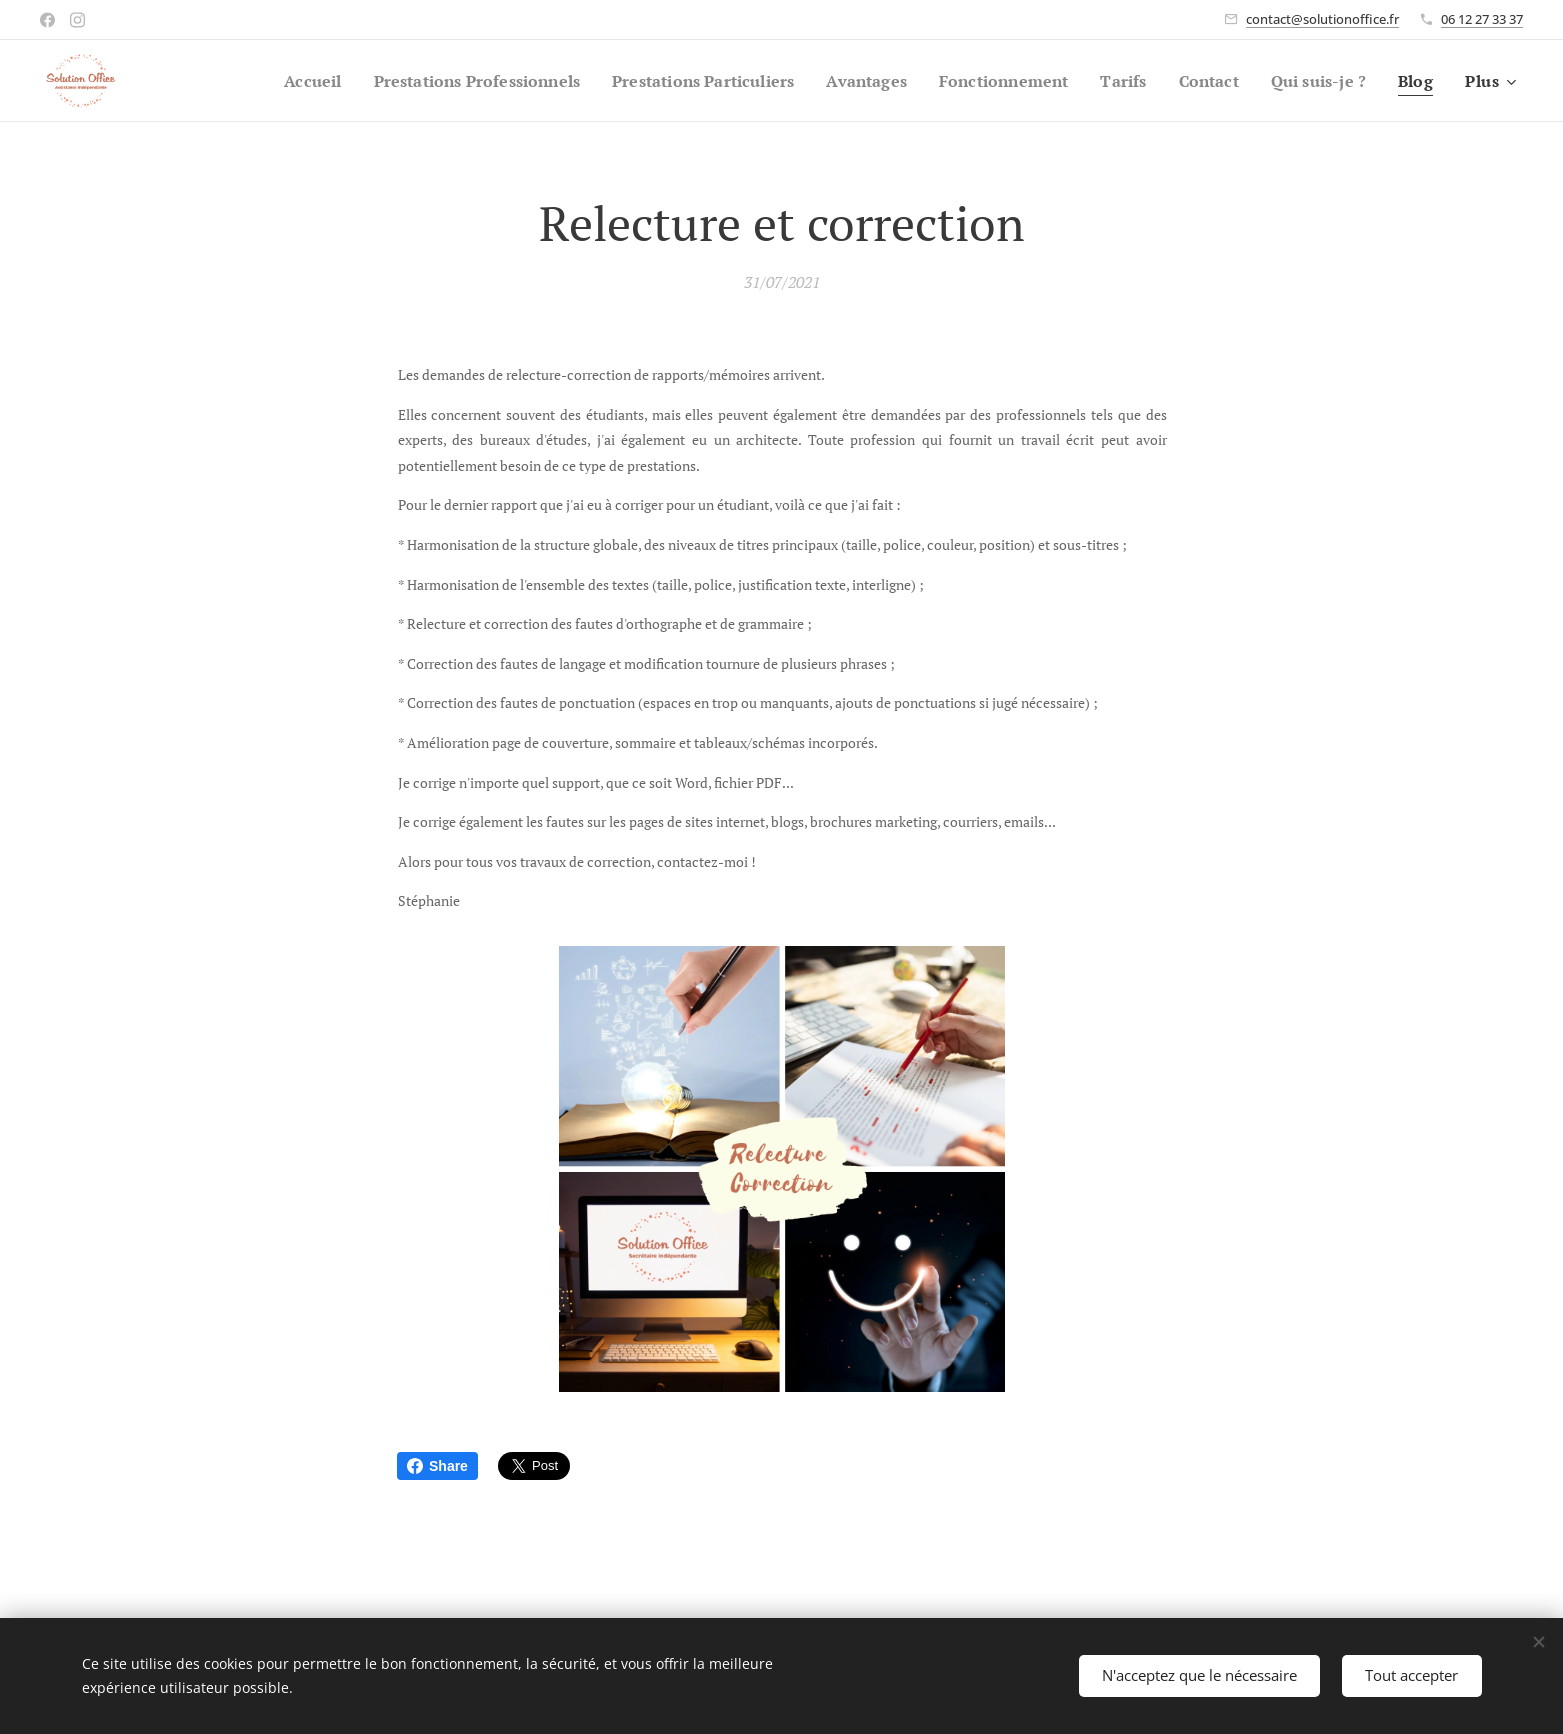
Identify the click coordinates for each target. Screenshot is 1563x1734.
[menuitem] (252, 81)
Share (437, 1466)
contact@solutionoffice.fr (1322, 19)
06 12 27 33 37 (1482, 19)
